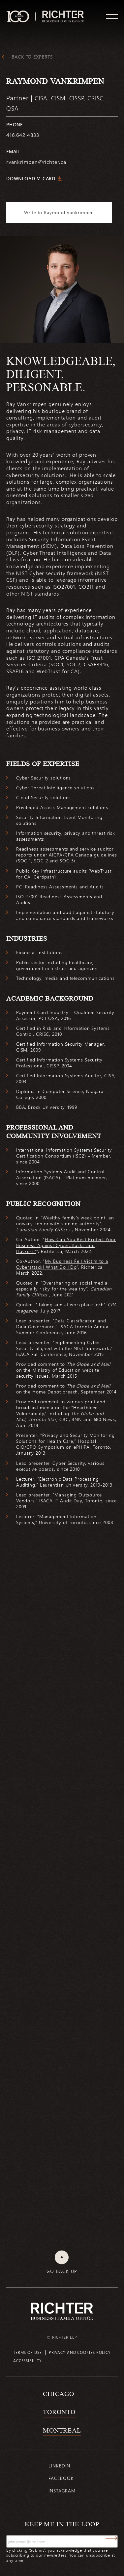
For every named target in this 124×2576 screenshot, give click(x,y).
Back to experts (32, 57)
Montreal (62, 2430)
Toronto (59, 2411)
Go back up (61, 2271)
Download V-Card (31, 178)
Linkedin (59, 2465)
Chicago (58, 2393)
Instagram (61, 2490)
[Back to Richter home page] (62, 2311)
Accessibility (27, 2360)
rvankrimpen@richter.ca (36, 161)
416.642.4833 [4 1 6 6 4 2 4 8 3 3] (22, 134)
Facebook (61, 2478)
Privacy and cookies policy (80, 2352)
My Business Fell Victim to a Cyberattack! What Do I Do (62, 1264)
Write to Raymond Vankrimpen (59, 212)
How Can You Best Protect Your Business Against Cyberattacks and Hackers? (66, 1245)
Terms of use (27, 2352)
